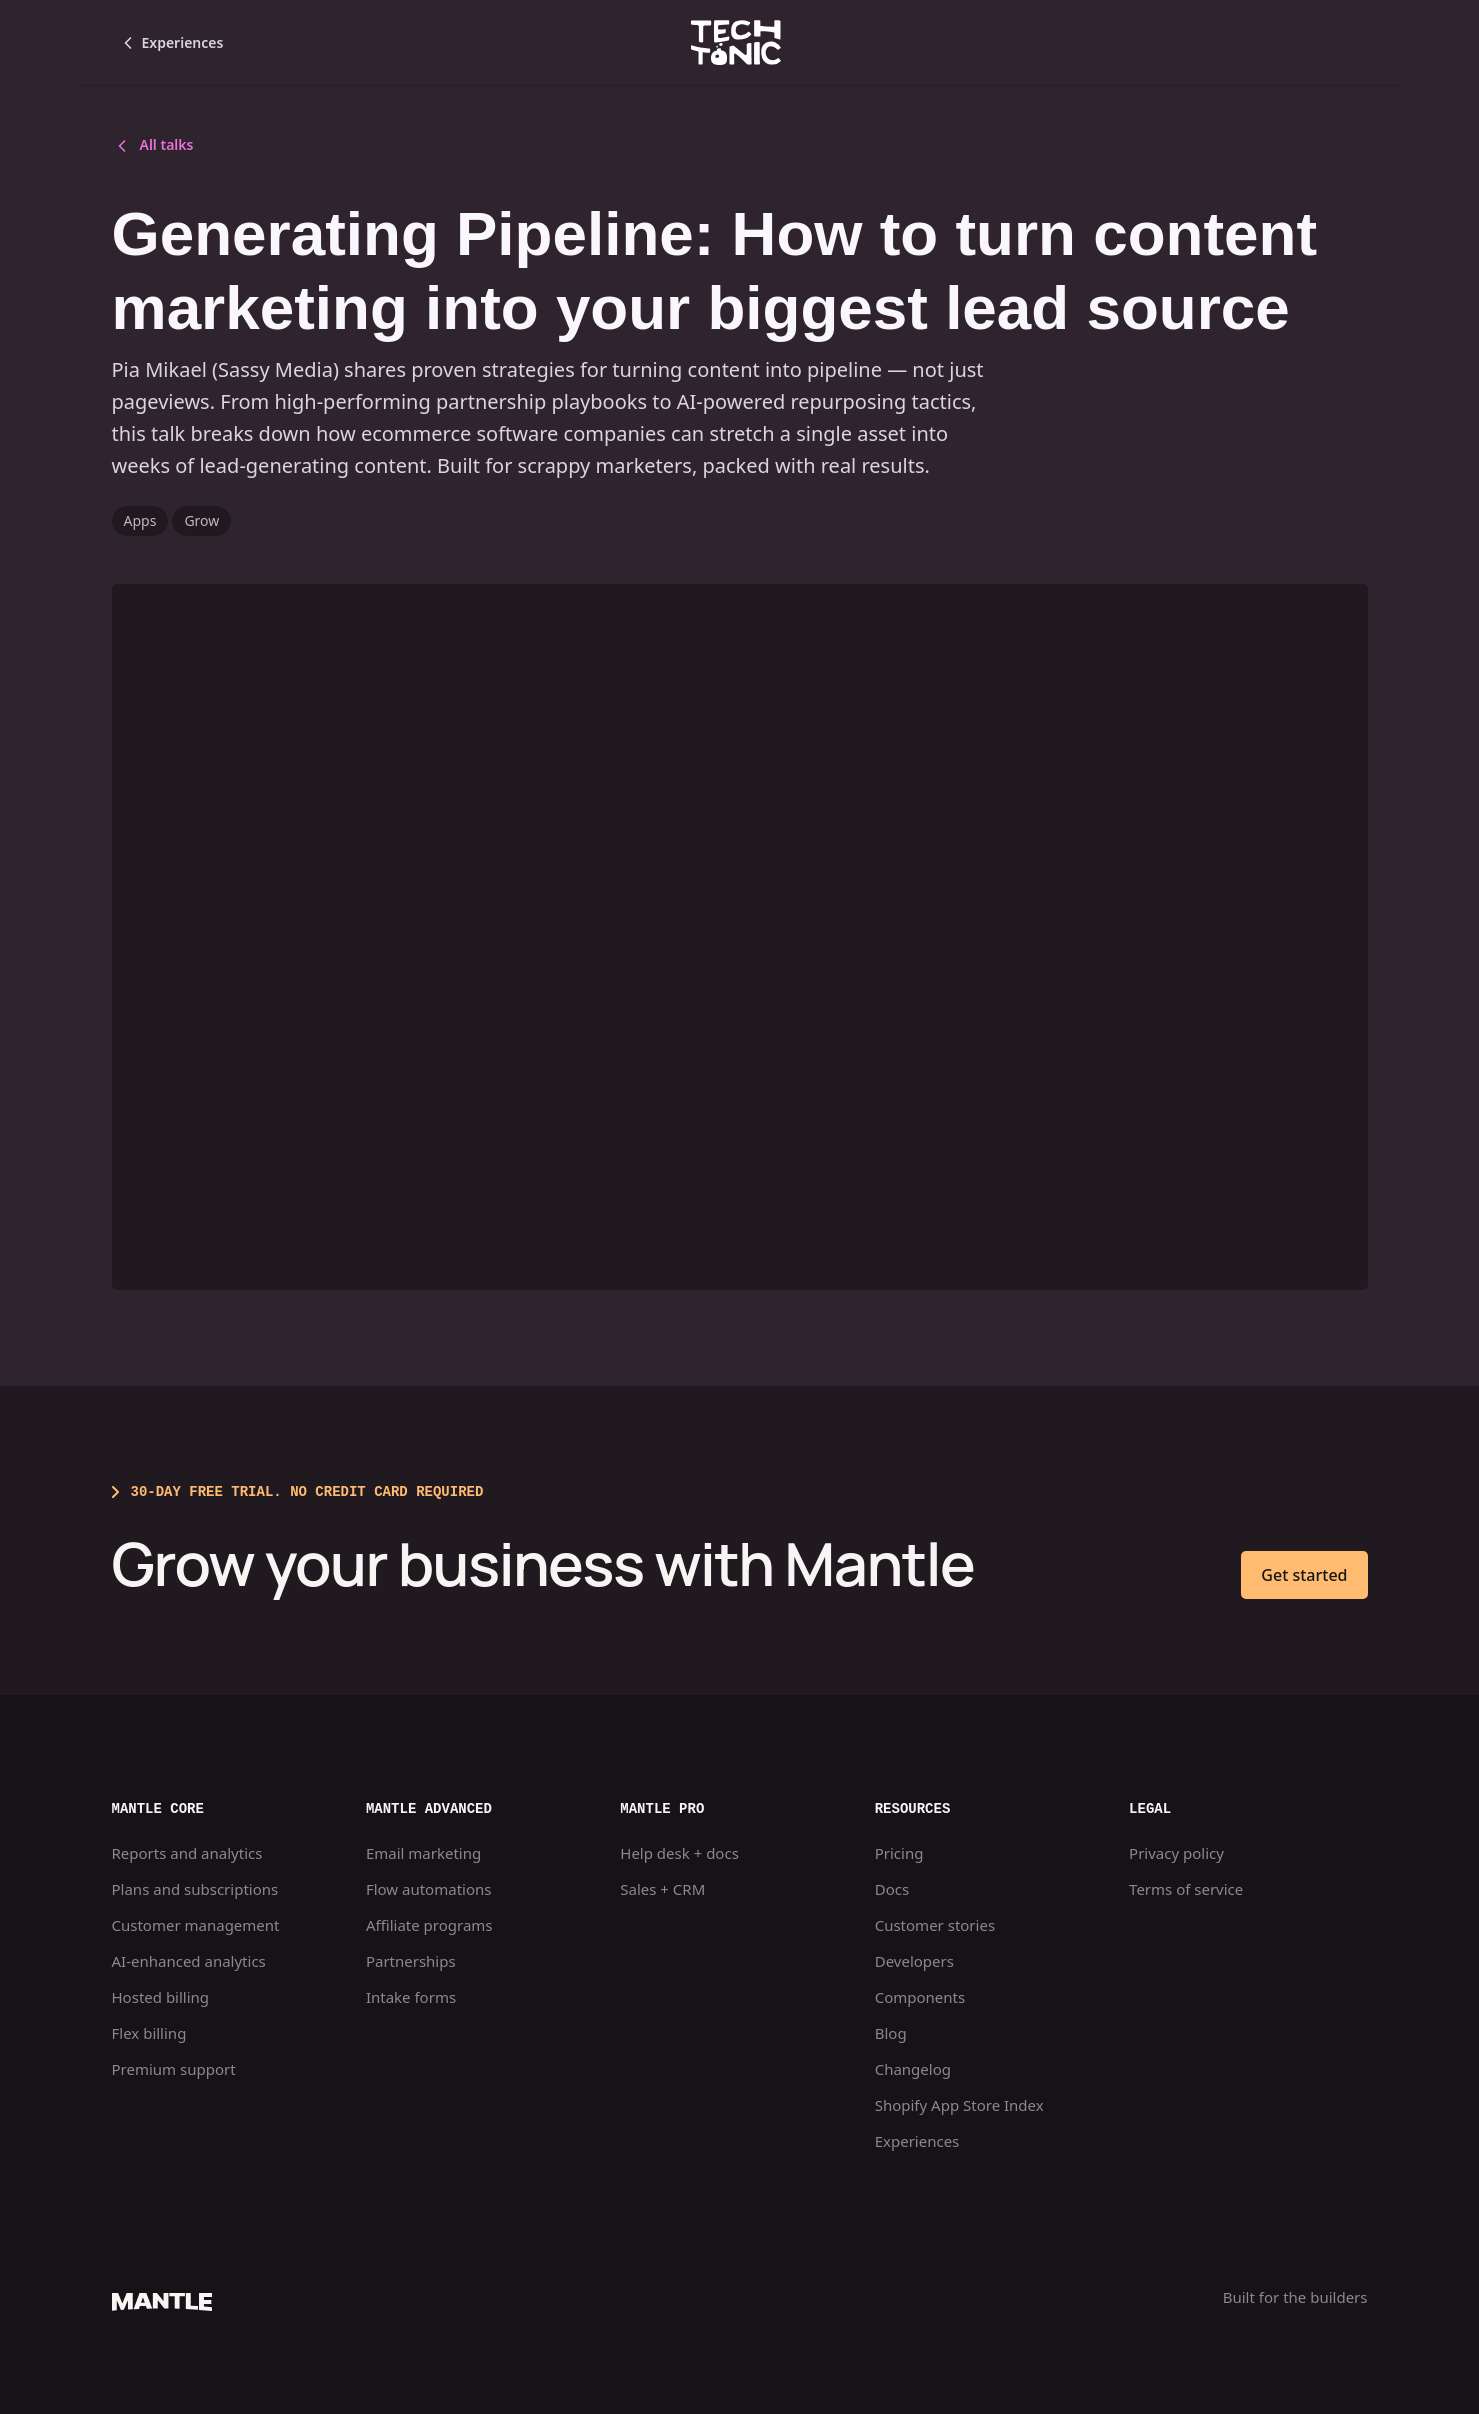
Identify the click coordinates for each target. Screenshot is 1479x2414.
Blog (891, 2033)
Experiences (917, 2141)
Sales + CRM (662, 1889)
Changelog (913, 2069)
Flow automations (429, 1889)
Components (920, 1997)
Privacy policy (1176, 1853)
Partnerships (411, 1961)
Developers (914, 1961)
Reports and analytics (187, 1853)
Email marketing (423, 1853)
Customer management (196, 1925)
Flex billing (149, 2033)
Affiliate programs (429, 1925)
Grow (201, 520)
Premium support (174, 2069)
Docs (892, 1889)
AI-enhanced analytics (189, 1961)
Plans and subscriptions (195, 1889)
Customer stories (935, 1925)
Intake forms (411, 1997)
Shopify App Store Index (959, 2105)
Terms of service (1186, 1889)
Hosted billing (161, 1997)
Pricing (899, 1853)
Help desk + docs (679, 1853)
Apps (140, 520)
